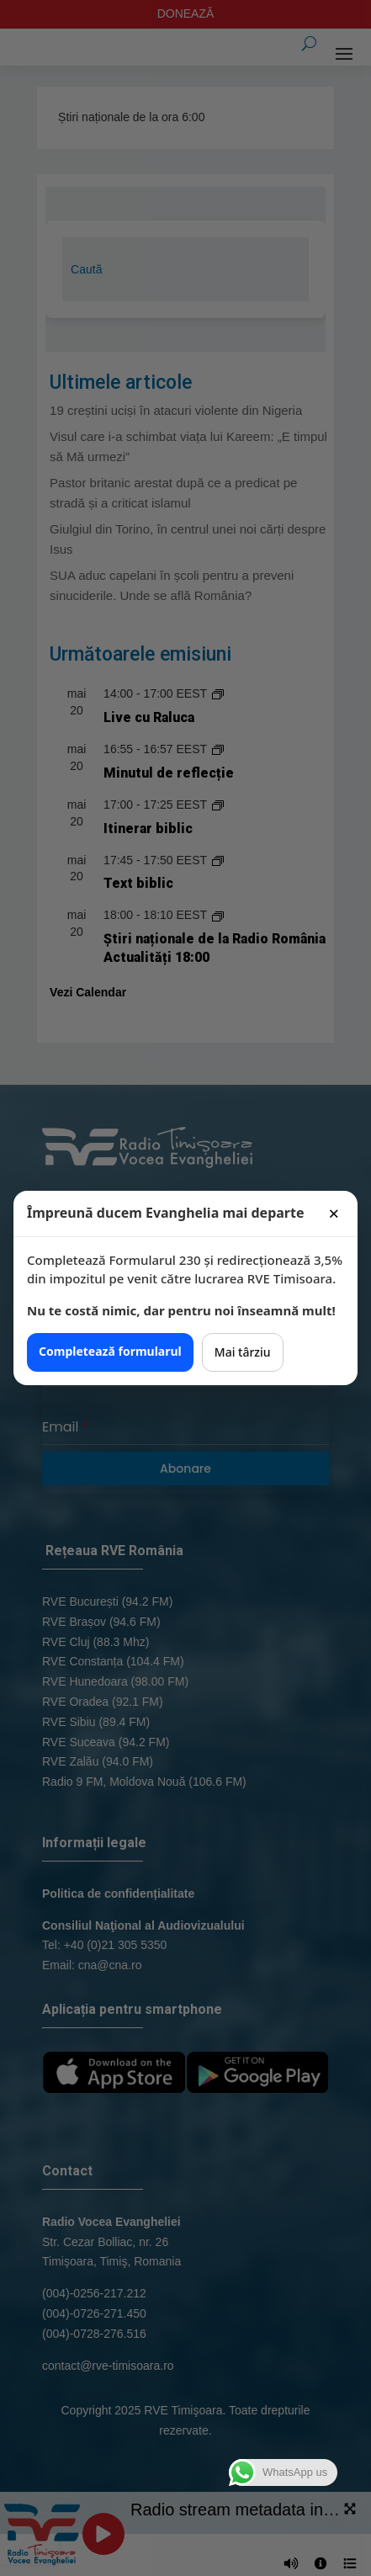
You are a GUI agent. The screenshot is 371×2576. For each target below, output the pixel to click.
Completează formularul (110, 1351)
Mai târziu (243, 1352)
